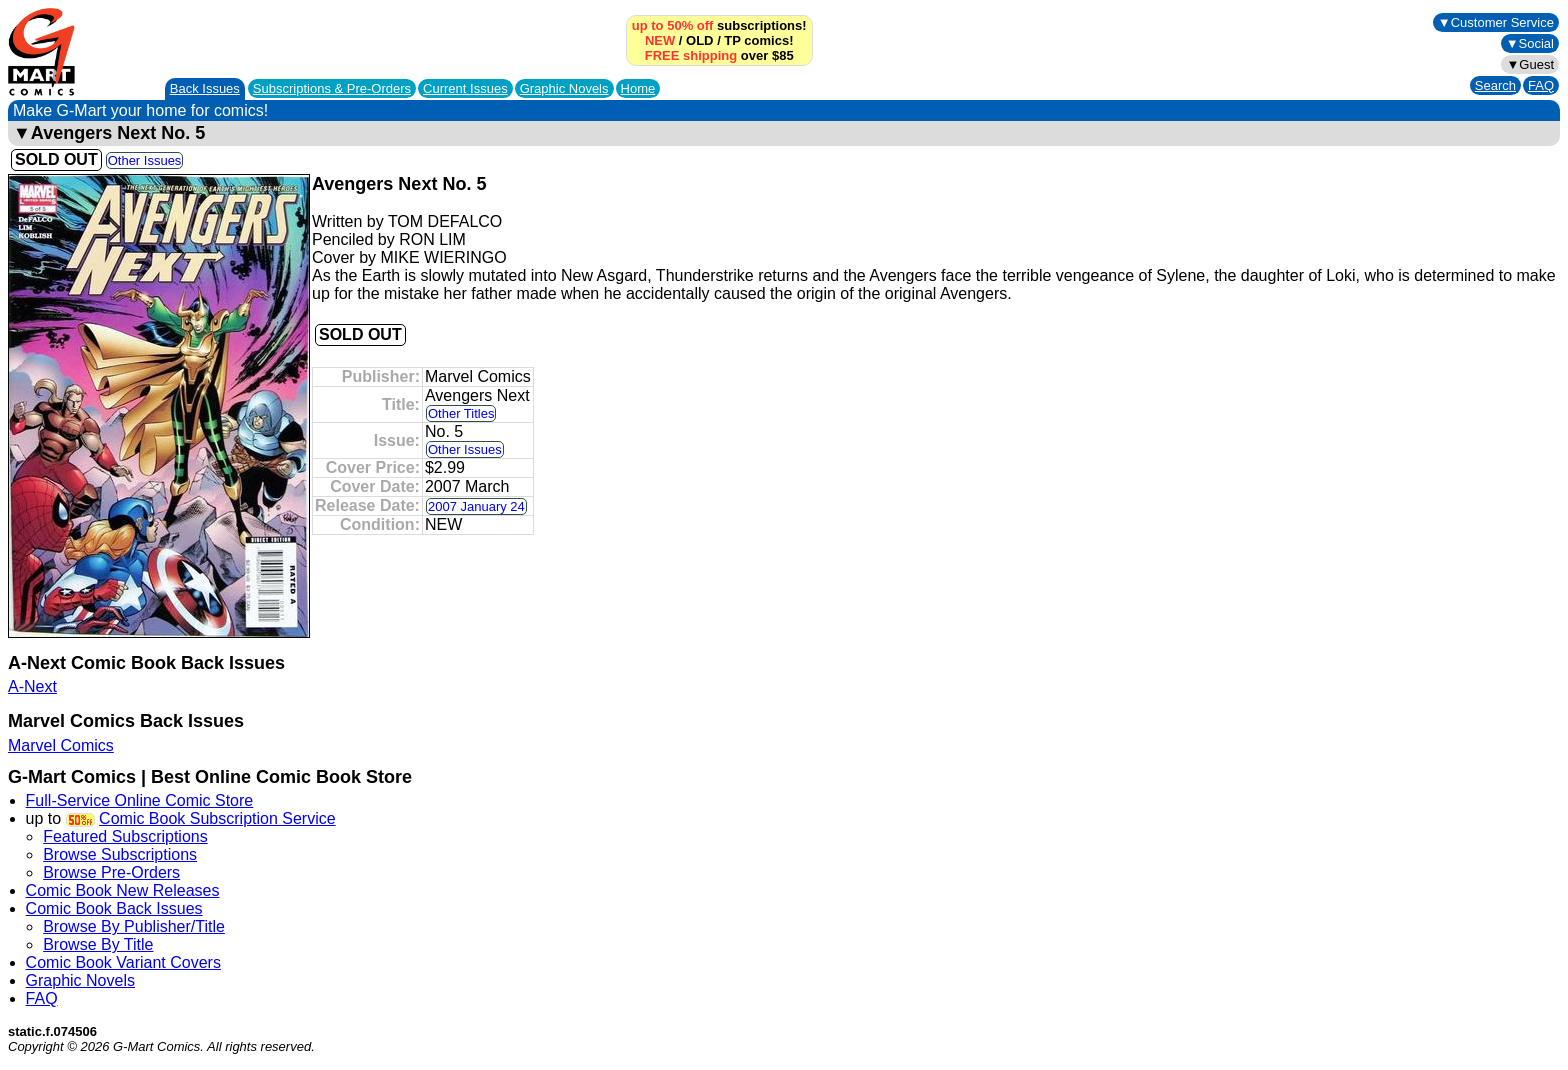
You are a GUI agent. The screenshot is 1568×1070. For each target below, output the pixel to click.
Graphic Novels (564, 88)
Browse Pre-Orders (111, 872)
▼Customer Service (1496, 22)
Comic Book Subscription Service (217, 818)
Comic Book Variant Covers (123, 962)
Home (638, 88)
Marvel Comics (61, 745)
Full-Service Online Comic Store (140, 800)
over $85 (719, 55)
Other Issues (145, 160)
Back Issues (205, 88)
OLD (699, 40)
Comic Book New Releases (123, 890)
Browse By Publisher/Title (134, 926)
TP (732, 40)
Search (1495, 85)
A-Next (32, 686)
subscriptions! (719, 25)
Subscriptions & (332, 88)
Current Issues (465, 88)
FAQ (1541, 85)
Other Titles (461, 413)
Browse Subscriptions (120, 854)
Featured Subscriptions (125, 836)
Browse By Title (98, 944)
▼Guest (1530, 64)
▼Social (1530, 43)
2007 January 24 (476, 506)
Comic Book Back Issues (114, 908)
